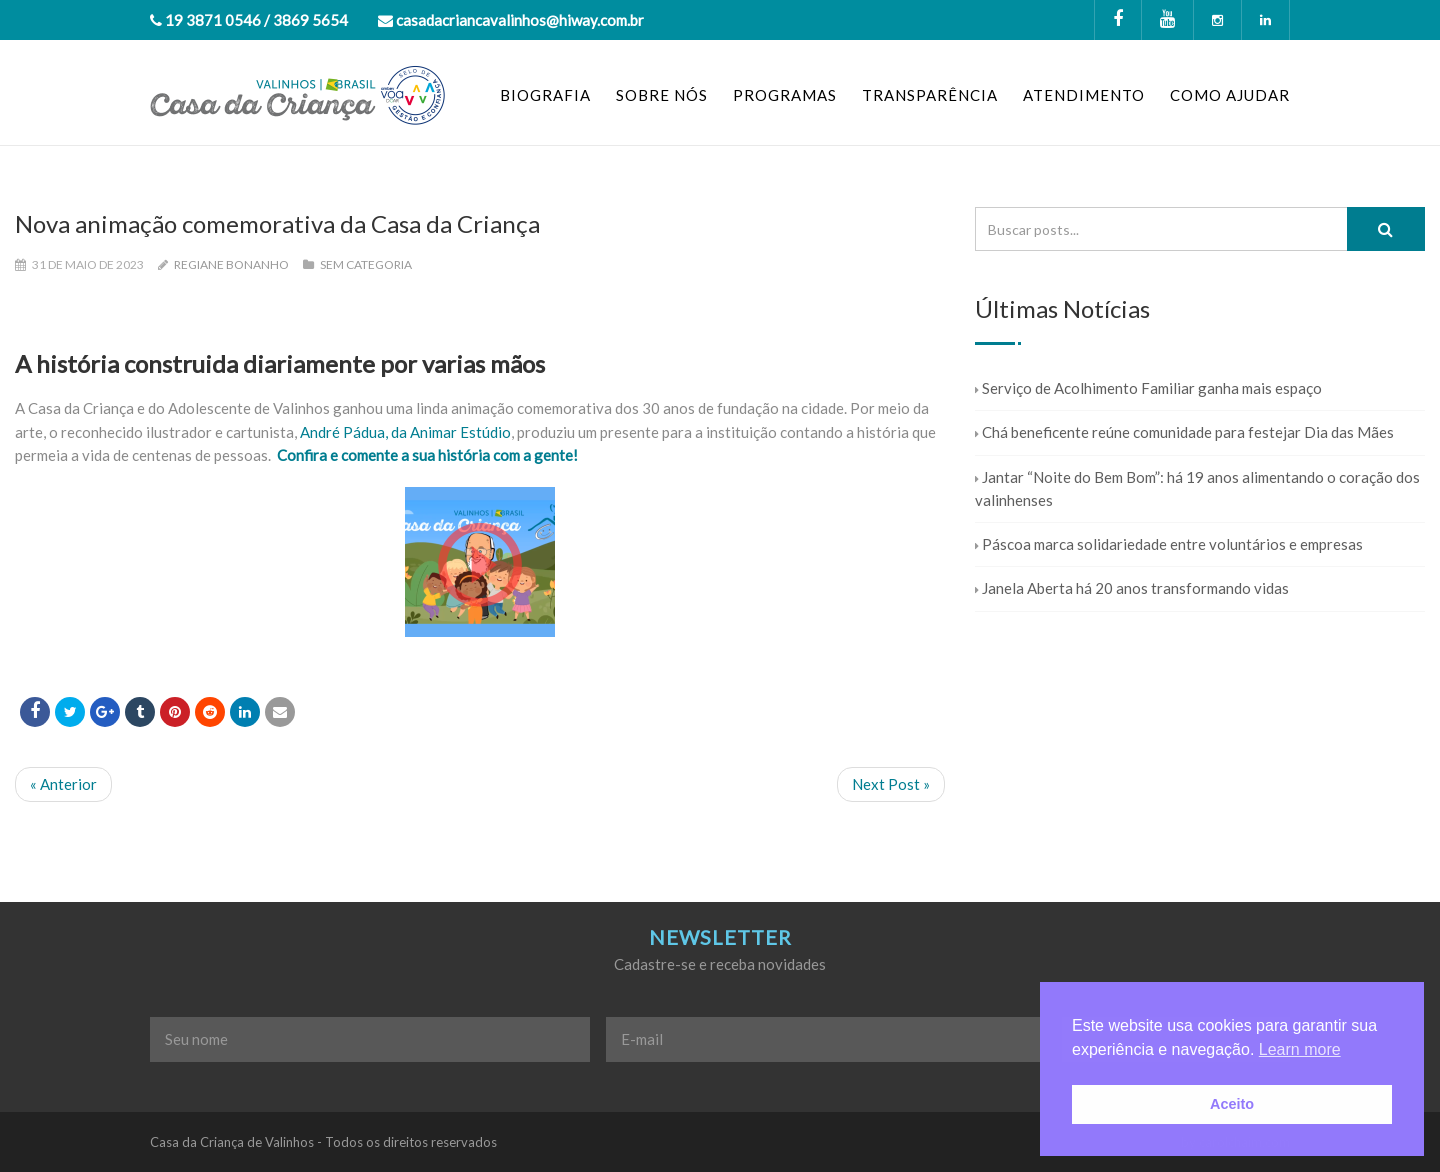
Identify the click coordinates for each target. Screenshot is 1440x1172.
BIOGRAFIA (545, 95)
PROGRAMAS (785, 95)
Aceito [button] (1232, 1104)
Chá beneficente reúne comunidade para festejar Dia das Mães (1184, 432)
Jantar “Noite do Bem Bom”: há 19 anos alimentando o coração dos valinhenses (1197, 488)
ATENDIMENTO (1084, 95)
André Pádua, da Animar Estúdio (405, 432)
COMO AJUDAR (1230, 95)
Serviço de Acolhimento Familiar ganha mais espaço (1148, 388)
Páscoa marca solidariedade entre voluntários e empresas (1169, 544)
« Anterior (63, 784)
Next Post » (891, 784)
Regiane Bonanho (231, 264)
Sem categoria (366, 264)
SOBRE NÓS (662, 95)
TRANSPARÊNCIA (930, 95)
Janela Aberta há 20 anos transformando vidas (1132, 588)
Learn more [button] (1300, 1049)
